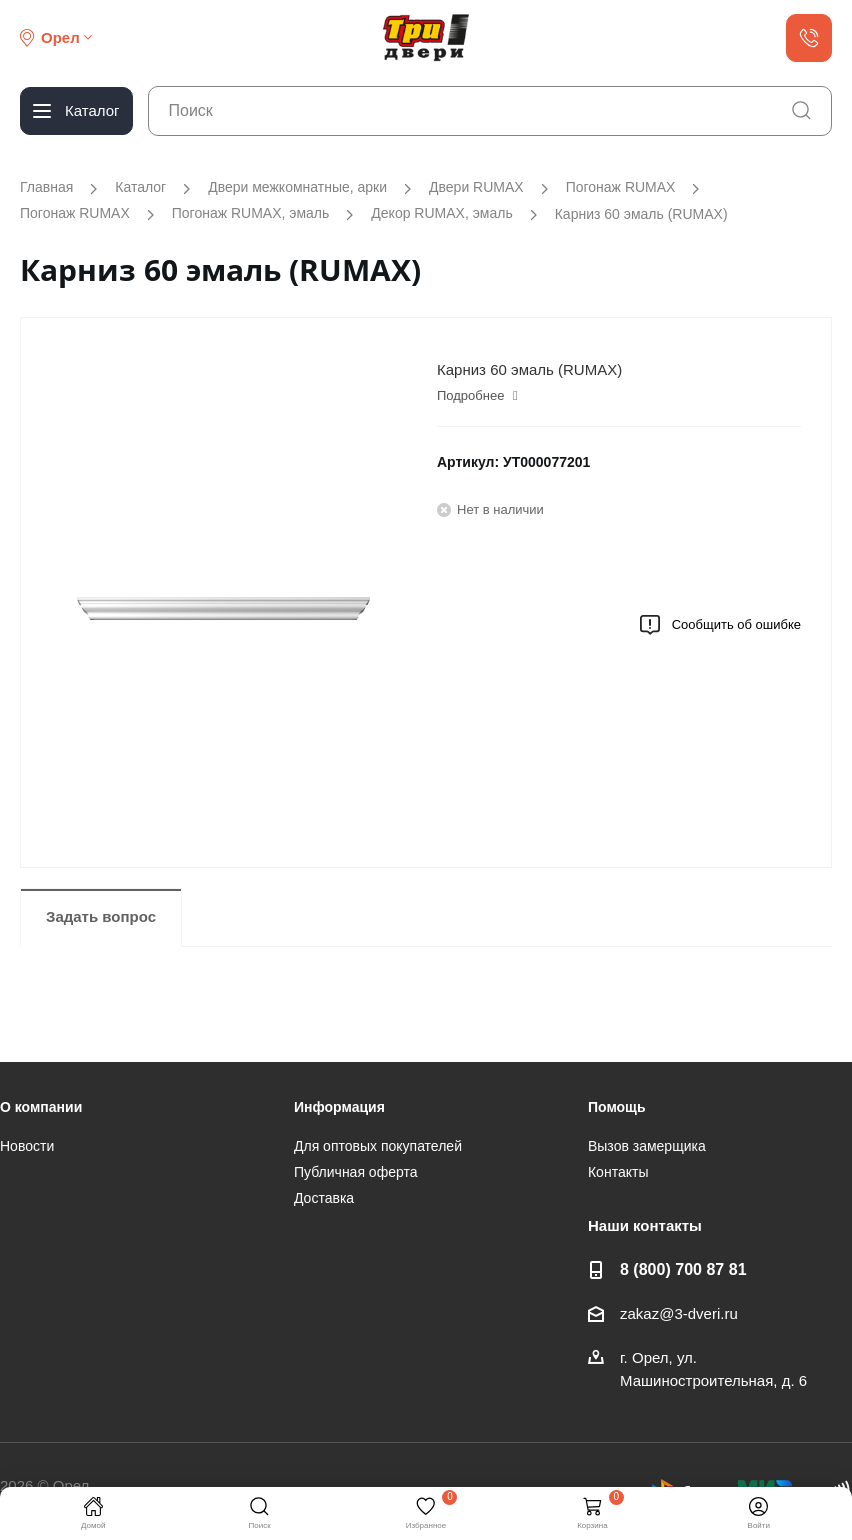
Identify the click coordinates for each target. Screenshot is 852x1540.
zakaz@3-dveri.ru (679, 1313)
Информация (339, 1107)
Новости (27, 1146)
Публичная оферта (356, 1172)
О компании (41, 1107)
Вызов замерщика (647, 1146)
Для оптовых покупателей (378, 1146)
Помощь (617, 1107)
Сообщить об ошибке (719, 625)
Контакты (618, 1172)
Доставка (324, 1198)
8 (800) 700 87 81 (683, 1269)
